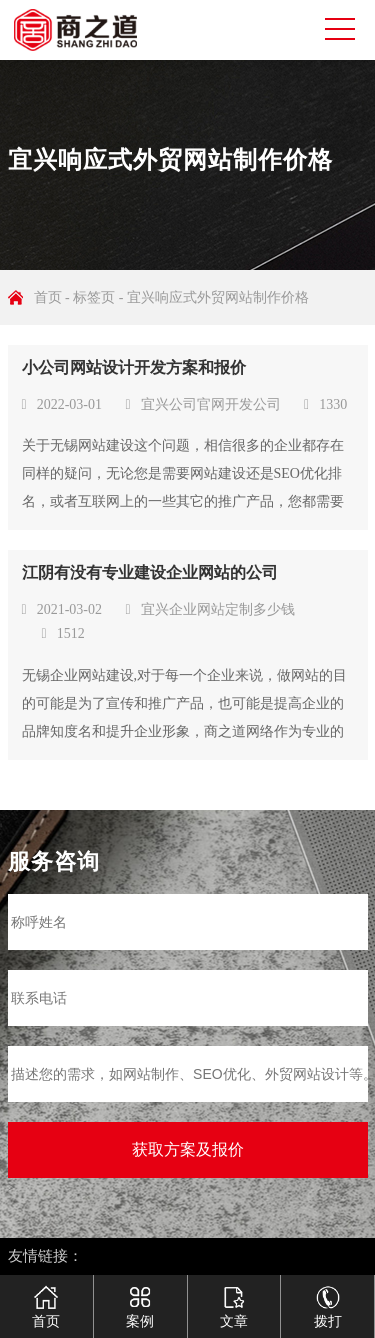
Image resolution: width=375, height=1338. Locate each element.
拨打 (328, 1299)
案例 (140, 1299)
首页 (48, 297)
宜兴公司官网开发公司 (211, 404)
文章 (234, 1299)
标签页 (94, 297)
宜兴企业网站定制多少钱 (218, 609)
